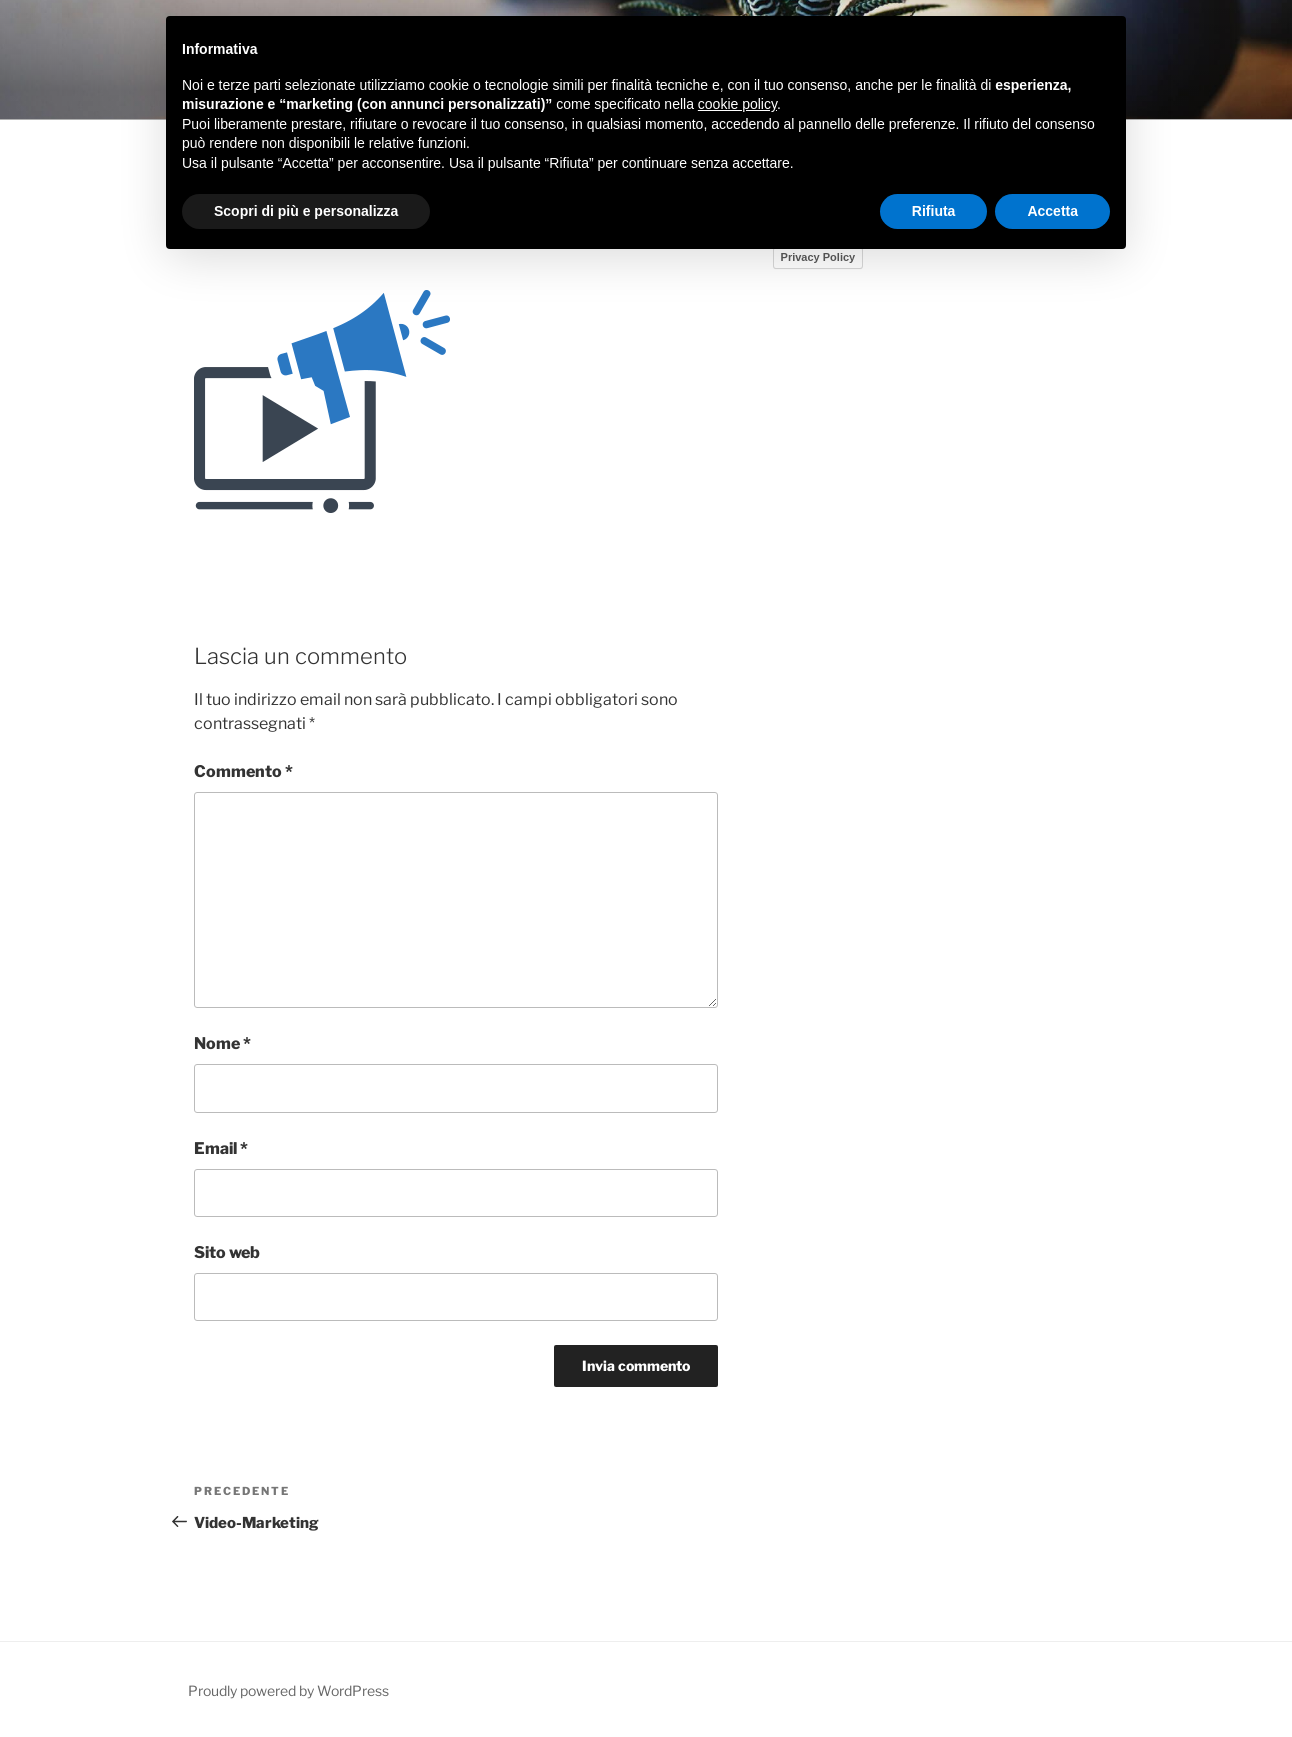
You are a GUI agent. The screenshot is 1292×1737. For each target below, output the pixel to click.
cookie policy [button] (737, 104)
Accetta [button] (1052, 211)
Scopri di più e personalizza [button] (306, 211)
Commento (243, 771)
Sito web (227, 1252)
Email (221, 1148)
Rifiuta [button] (934, 211)
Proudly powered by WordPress (288, 1690)
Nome (222, 1043)
